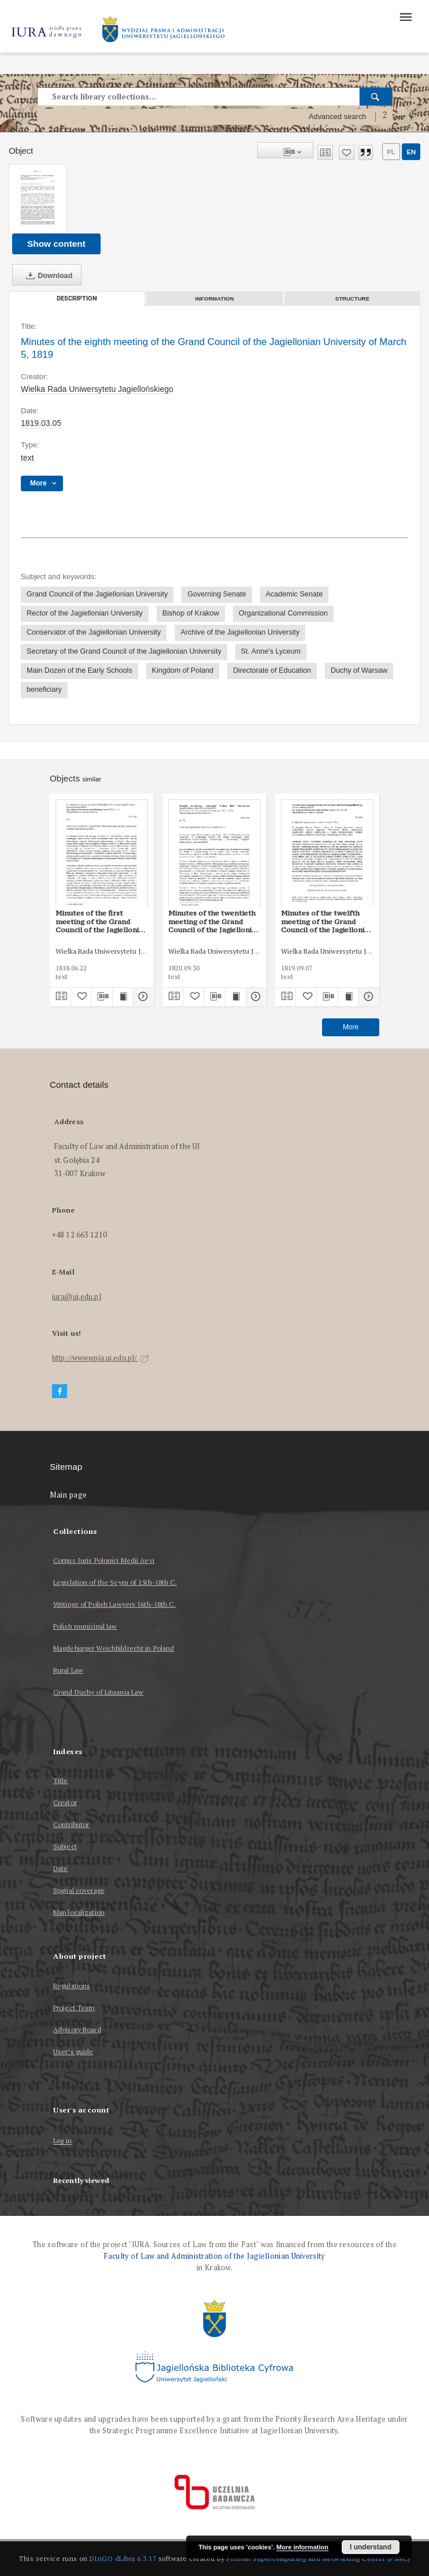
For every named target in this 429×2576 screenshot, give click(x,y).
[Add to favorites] (346, 152)
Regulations (71, 1985)
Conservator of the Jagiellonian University (94, 632)
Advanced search (338, 117)
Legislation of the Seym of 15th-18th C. (115, 1582)
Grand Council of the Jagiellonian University (97, 594)
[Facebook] (59, 1391)
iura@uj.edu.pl (76, 1297)
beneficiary (44, 689)
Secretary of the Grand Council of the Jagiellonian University (124, 651)
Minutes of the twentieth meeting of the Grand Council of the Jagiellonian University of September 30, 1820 (214, 921)
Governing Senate (216, 594)
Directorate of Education (272, 670)
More (350, 1027)
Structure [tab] (352, 298)
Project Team (74, 2007)
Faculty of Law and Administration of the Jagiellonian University (214, 2256)
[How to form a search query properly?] (385, 117)
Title (60, 1780)
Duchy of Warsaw (359, 670)
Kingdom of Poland (182, 670)
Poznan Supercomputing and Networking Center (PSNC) (318, 2558)
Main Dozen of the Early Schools (79, 670)
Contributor (71, 1824)
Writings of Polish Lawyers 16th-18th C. (114, 1604)
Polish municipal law (85, 1626)
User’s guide (73, 2051)
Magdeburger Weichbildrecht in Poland (113, 1648)
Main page (68, 1495)
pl (391, 152)
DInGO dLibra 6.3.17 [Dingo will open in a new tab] (123, 2558)
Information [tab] (214, 298)
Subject (65, 1846)
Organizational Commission (283, 613)
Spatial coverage (79, 1890)
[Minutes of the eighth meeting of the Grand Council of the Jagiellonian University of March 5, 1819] (37, 199)
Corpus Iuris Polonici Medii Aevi (103, 1560)
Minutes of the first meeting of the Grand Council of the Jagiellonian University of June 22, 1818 (101, 921)
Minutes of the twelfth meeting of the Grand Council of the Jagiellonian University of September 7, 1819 (327, 921)
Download (46, 275)
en (411, 152)
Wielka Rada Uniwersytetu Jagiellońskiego (97, 389)
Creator (65, 1802)
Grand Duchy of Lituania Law (98, 1692)
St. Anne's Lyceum (271, 651)
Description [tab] (77, 298)
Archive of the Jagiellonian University (239, 632)
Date (60, 1868)
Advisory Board (77, 2029)
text (27, 457)
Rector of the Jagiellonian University (85, 613)
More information (302, 2547)
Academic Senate (294, 594)
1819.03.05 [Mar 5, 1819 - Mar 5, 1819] (41, 423)
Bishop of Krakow (190, 613)
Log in (62, 2141)
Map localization (79, 1912)
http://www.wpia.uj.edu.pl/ (100, 1358)
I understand (370, 2547)
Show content (56, 244)
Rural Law (68, 1670)
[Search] (376, 96)
